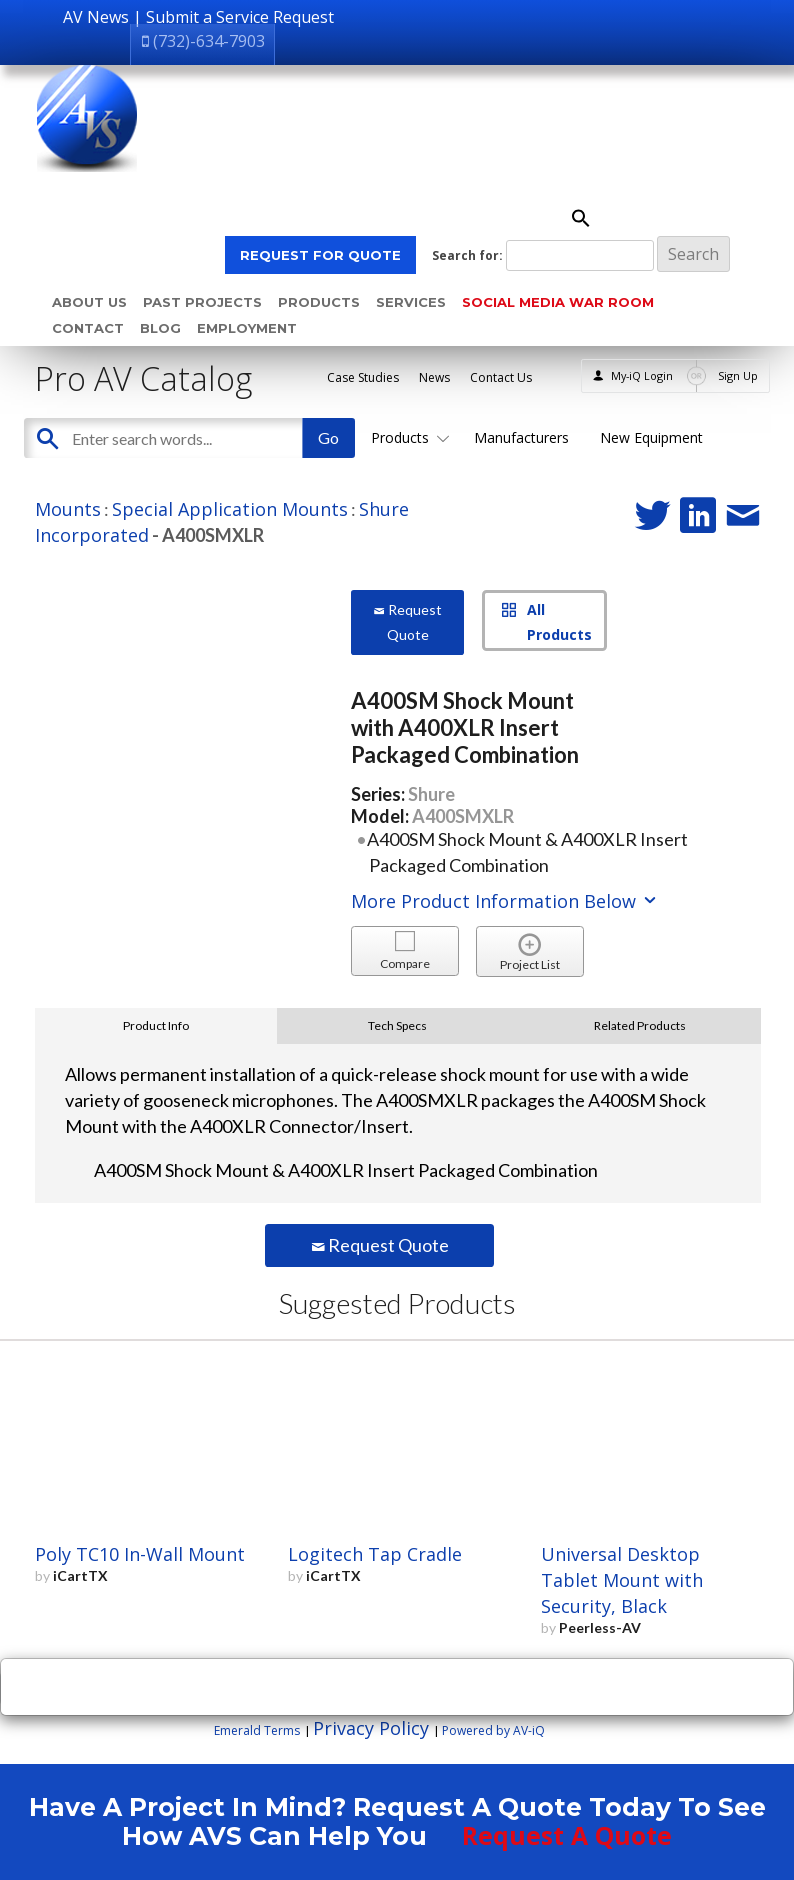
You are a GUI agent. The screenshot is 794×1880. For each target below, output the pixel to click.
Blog (160, 328)
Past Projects (202, 302)
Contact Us (501, 377)
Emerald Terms (257, 1730)
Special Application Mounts (230, 509)
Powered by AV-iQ (493, 1730)
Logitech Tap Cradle (375, 1554)
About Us (89, 302)
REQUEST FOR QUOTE (320, 255)
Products (319, 302)
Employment (247, 328)
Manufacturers (521, 437)
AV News (96, 17)
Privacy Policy (371, 1728)
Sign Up (738, 375)
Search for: (467, 255)
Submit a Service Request (240, 17)
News (434, 377)
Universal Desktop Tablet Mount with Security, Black (622, 1580)
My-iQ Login (642, 375)
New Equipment (651, 437)
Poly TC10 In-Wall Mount (140, 1554)
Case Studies (363, 377)
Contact (88, 328)
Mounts (68, 509)
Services (411, 302)
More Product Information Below (505, 901)
